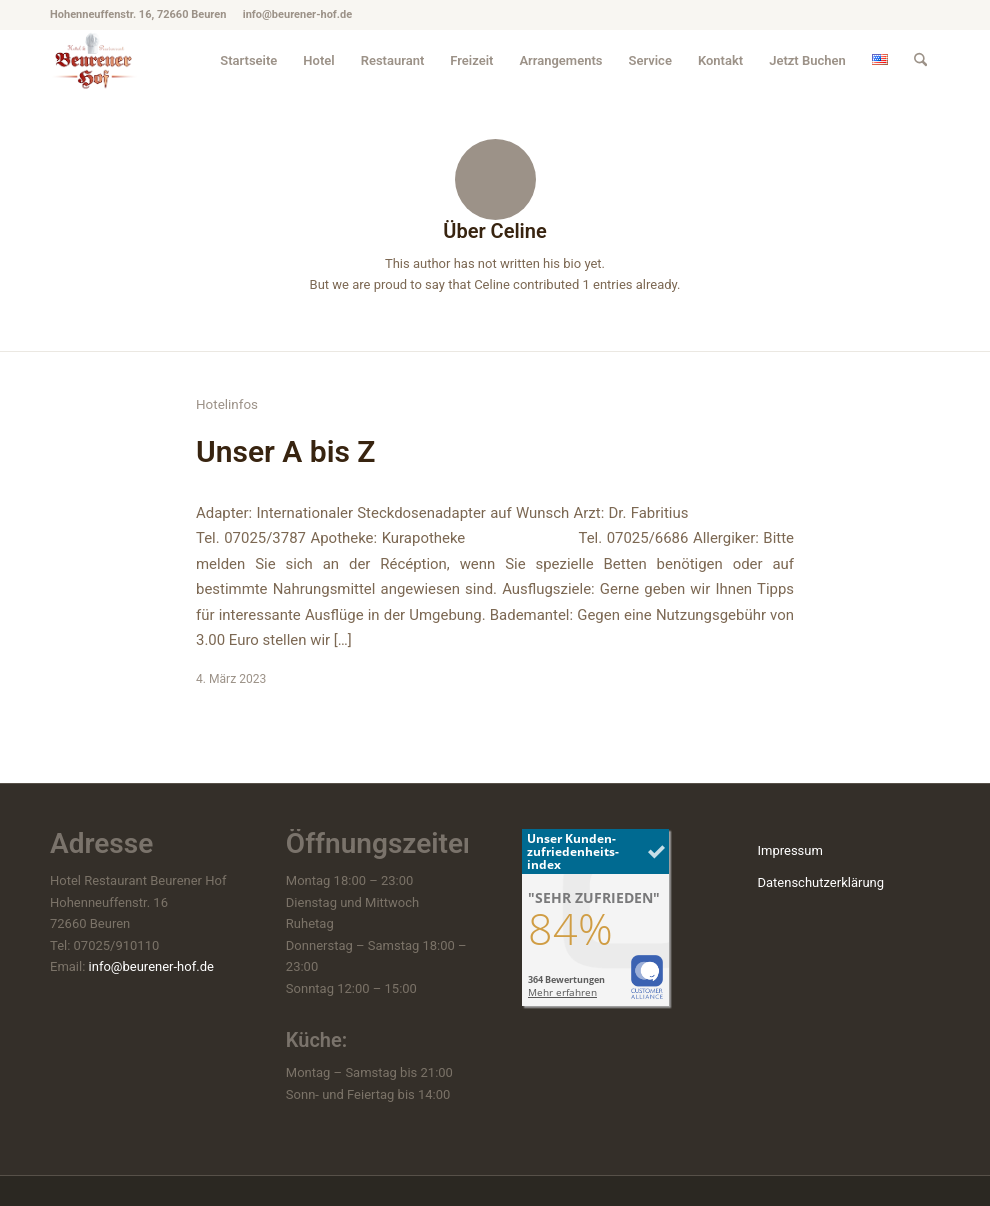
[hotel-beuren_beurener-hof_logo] (94, 60)
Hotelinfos (227, 404)
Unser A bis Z (285, 451)
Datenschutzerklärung (820, 882)
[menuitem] (248, 60)
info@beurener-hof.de (151, 966)
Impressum (789, 850)
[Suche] (920, 60)
